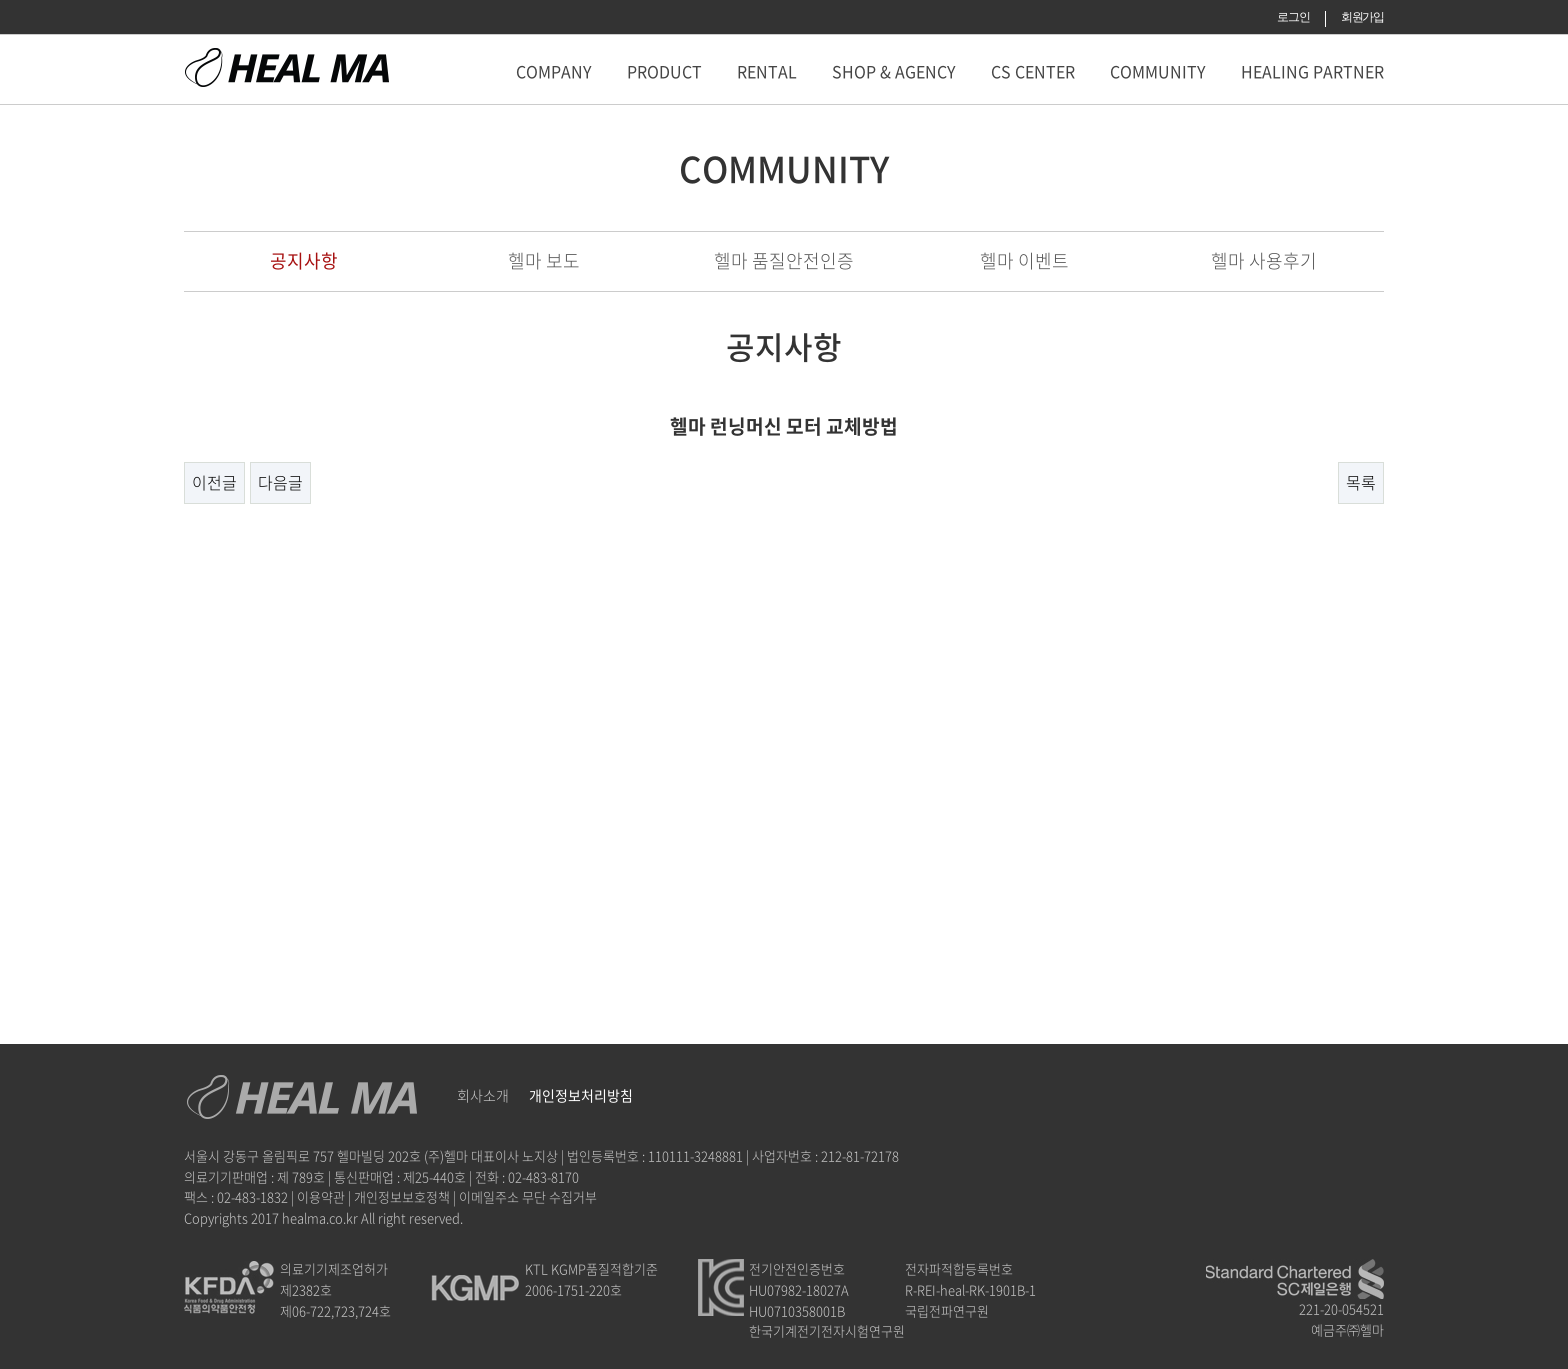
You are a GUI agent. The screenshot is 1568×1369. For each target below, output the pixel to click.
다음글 (280, 482)
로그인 (1293, 17)
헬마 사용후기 (1264, 260)
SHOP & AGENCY (894, 71)
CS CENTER (1033, 71)
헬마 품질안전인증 (784, 260)
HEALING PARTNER (1312, 71)
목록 (1361, 482)
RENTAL (767, 71)
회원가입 (1362, 17)
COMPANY (554, 71)
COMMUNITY (1158, 71)
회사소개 (483, 1095)
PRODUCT (664, 71)
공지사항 (304, 260)
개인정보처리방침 (581, 1095)
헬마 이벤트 (1024, 260)
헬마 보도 (544, 260)
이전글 (214, 482)
